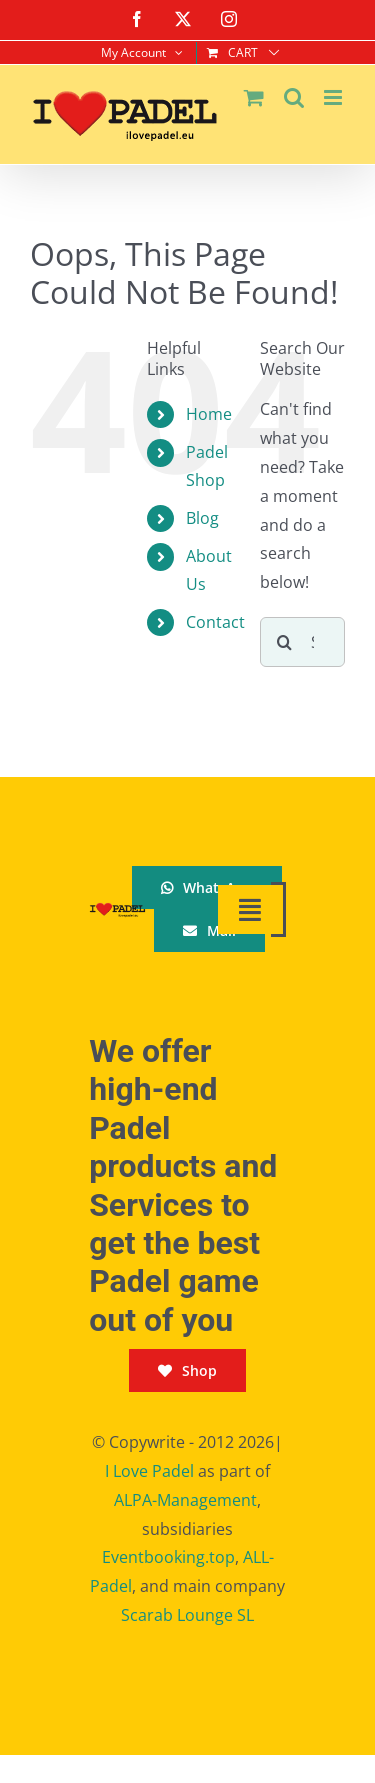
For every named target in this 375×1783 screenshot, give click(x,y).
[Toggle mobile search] (294, 97)
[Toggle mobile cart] (254, 97)
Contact (215, 622)
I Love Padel (149, 1471)
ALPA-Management (185, 1500)
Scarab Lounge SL (187, 1615)
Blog (202, 518)
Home (209, 414)
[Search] (285, 642)
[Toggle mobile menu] (334, 97)
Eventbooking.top (168, 1557)
